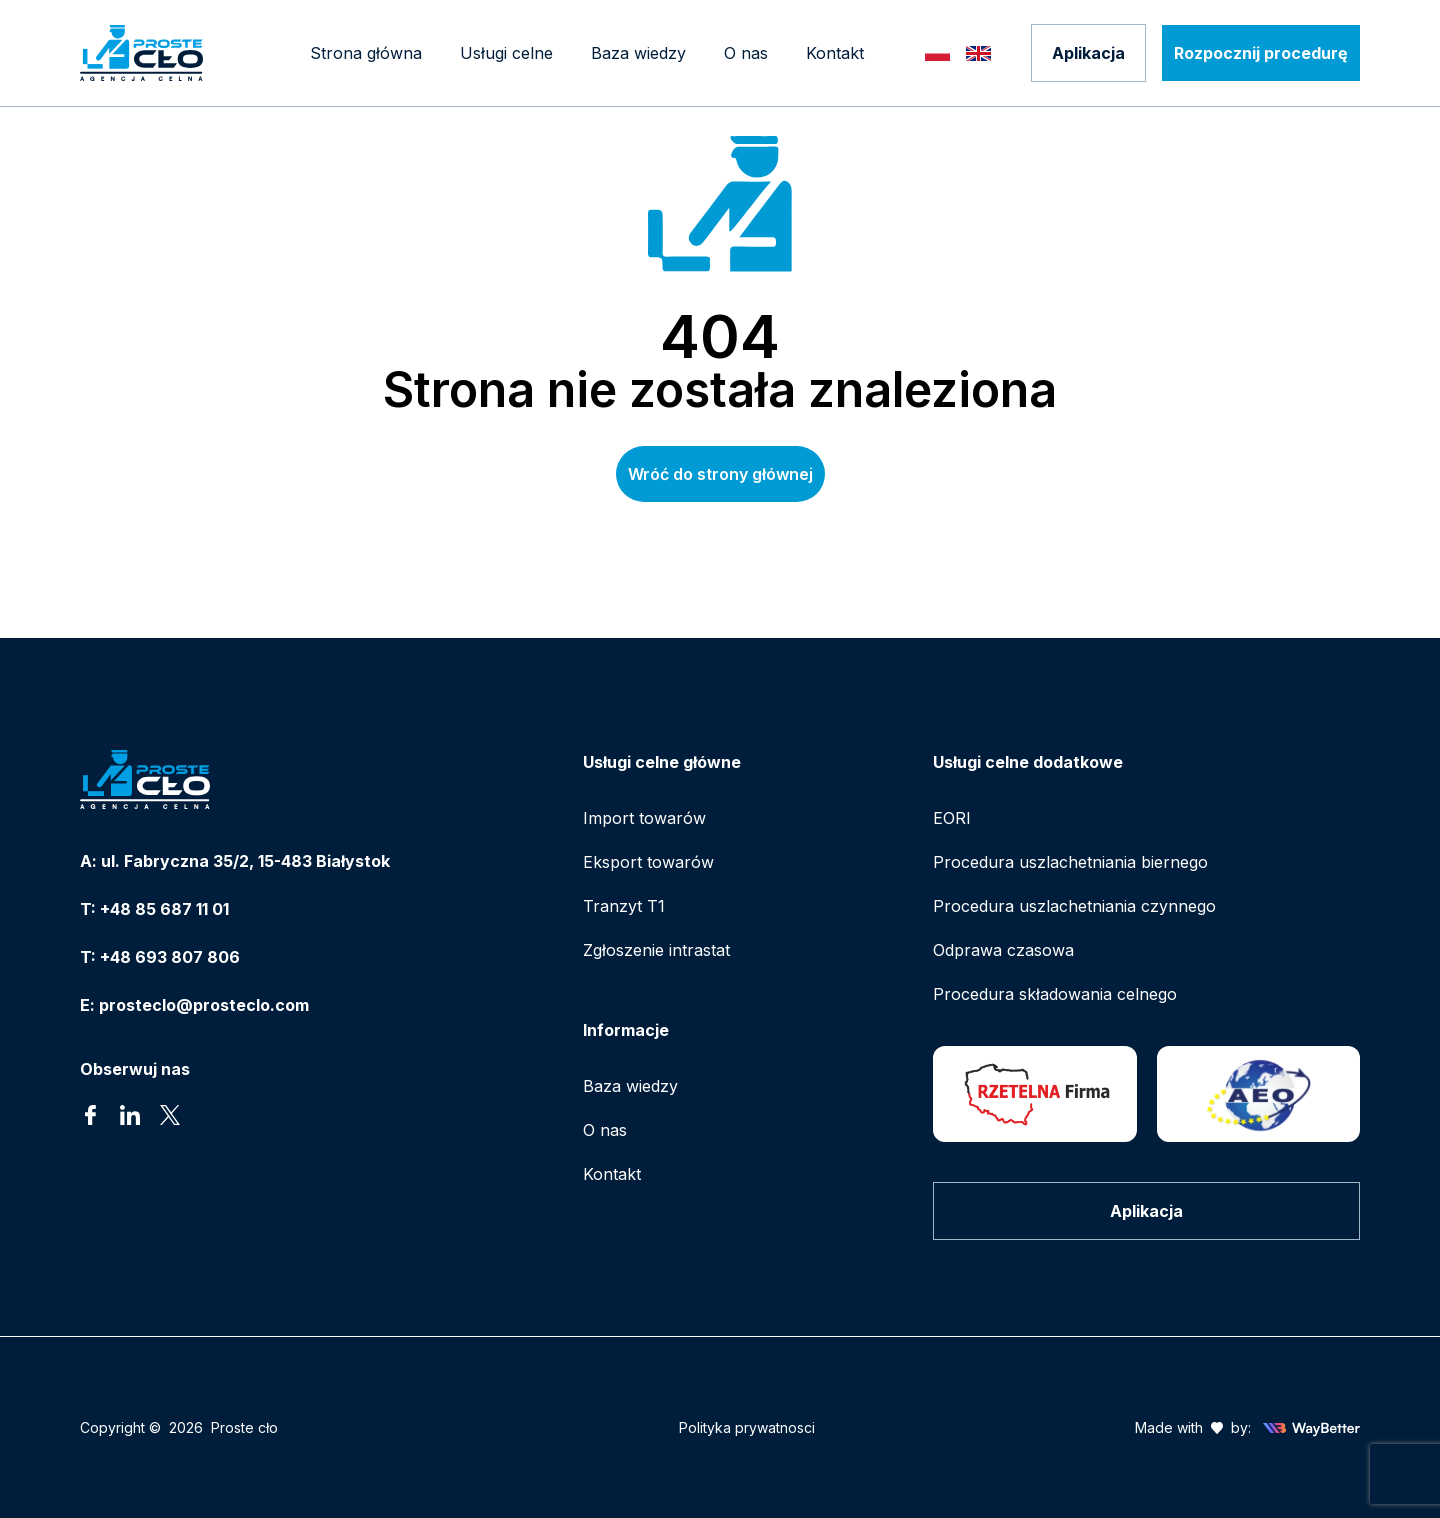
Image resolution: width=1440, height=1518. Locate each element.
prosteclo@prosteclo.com (204, 1005)
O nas (605, 1130)
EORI (952, 818)
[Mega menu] (506, 53)
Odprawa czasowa (1003, 950)
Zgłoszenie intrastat (656, 950)
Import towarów (644, 818)
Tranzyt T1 (624, 906)
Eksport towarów (648, 862)
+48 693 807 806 (170, 957)
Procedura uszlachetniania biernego (1070, 862)
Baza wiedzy (630, 1086)
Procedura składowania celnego (1055, 994)
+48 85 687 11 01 (164, 909)
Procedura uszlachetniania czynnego (1074, 906)
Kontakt (612, 1174)
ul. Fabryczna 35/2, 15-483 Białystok (245, 861)
